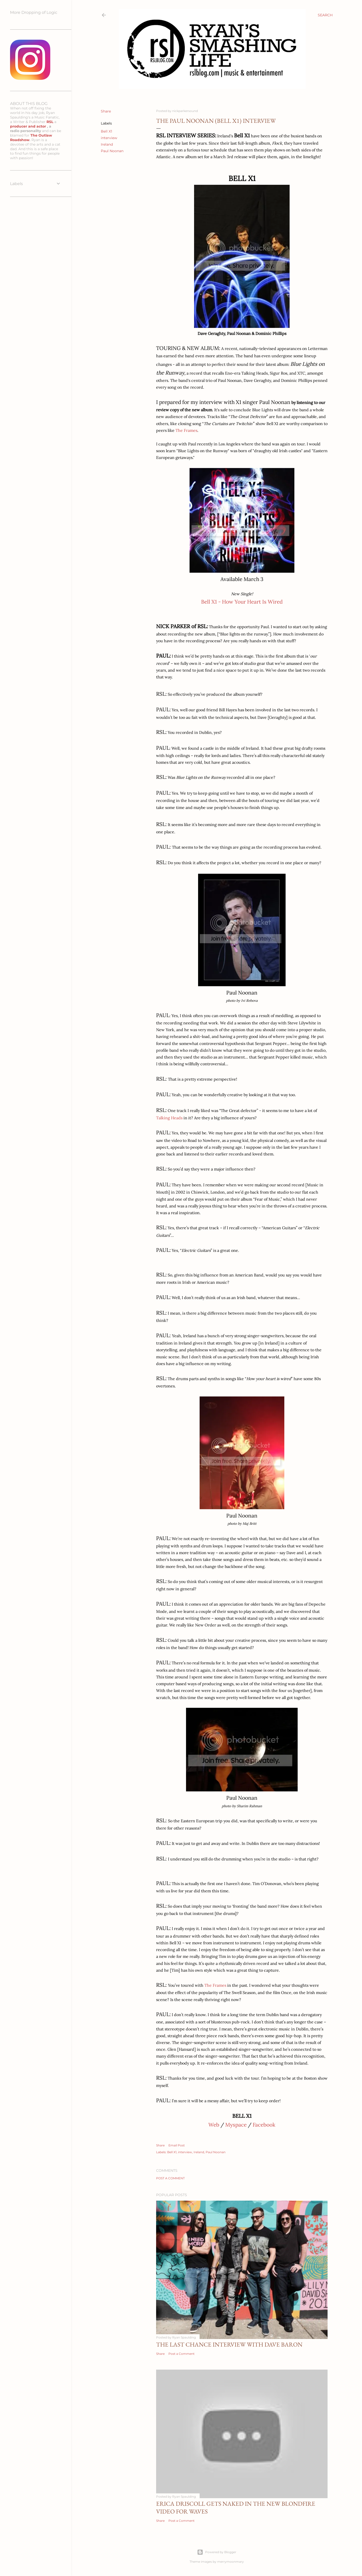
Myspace (236, 2124)
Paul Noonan (112, 151)
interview (109, 138)
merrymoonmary (230, 2561)
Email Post (176, 2145)
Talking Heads (169, 1117)
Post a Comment (170, 2178)
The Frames (186, 430)
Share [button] (106, 111)
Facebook (264, 2124)
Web (213, 2124)
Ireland (107, 144)
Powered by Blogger (216, 2552)
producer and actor (28, 126)
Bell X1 (106, 131)
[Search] (325, 15)
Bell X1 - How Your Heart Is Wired (242, 601)
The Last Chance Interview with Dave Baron (229, 2344)
